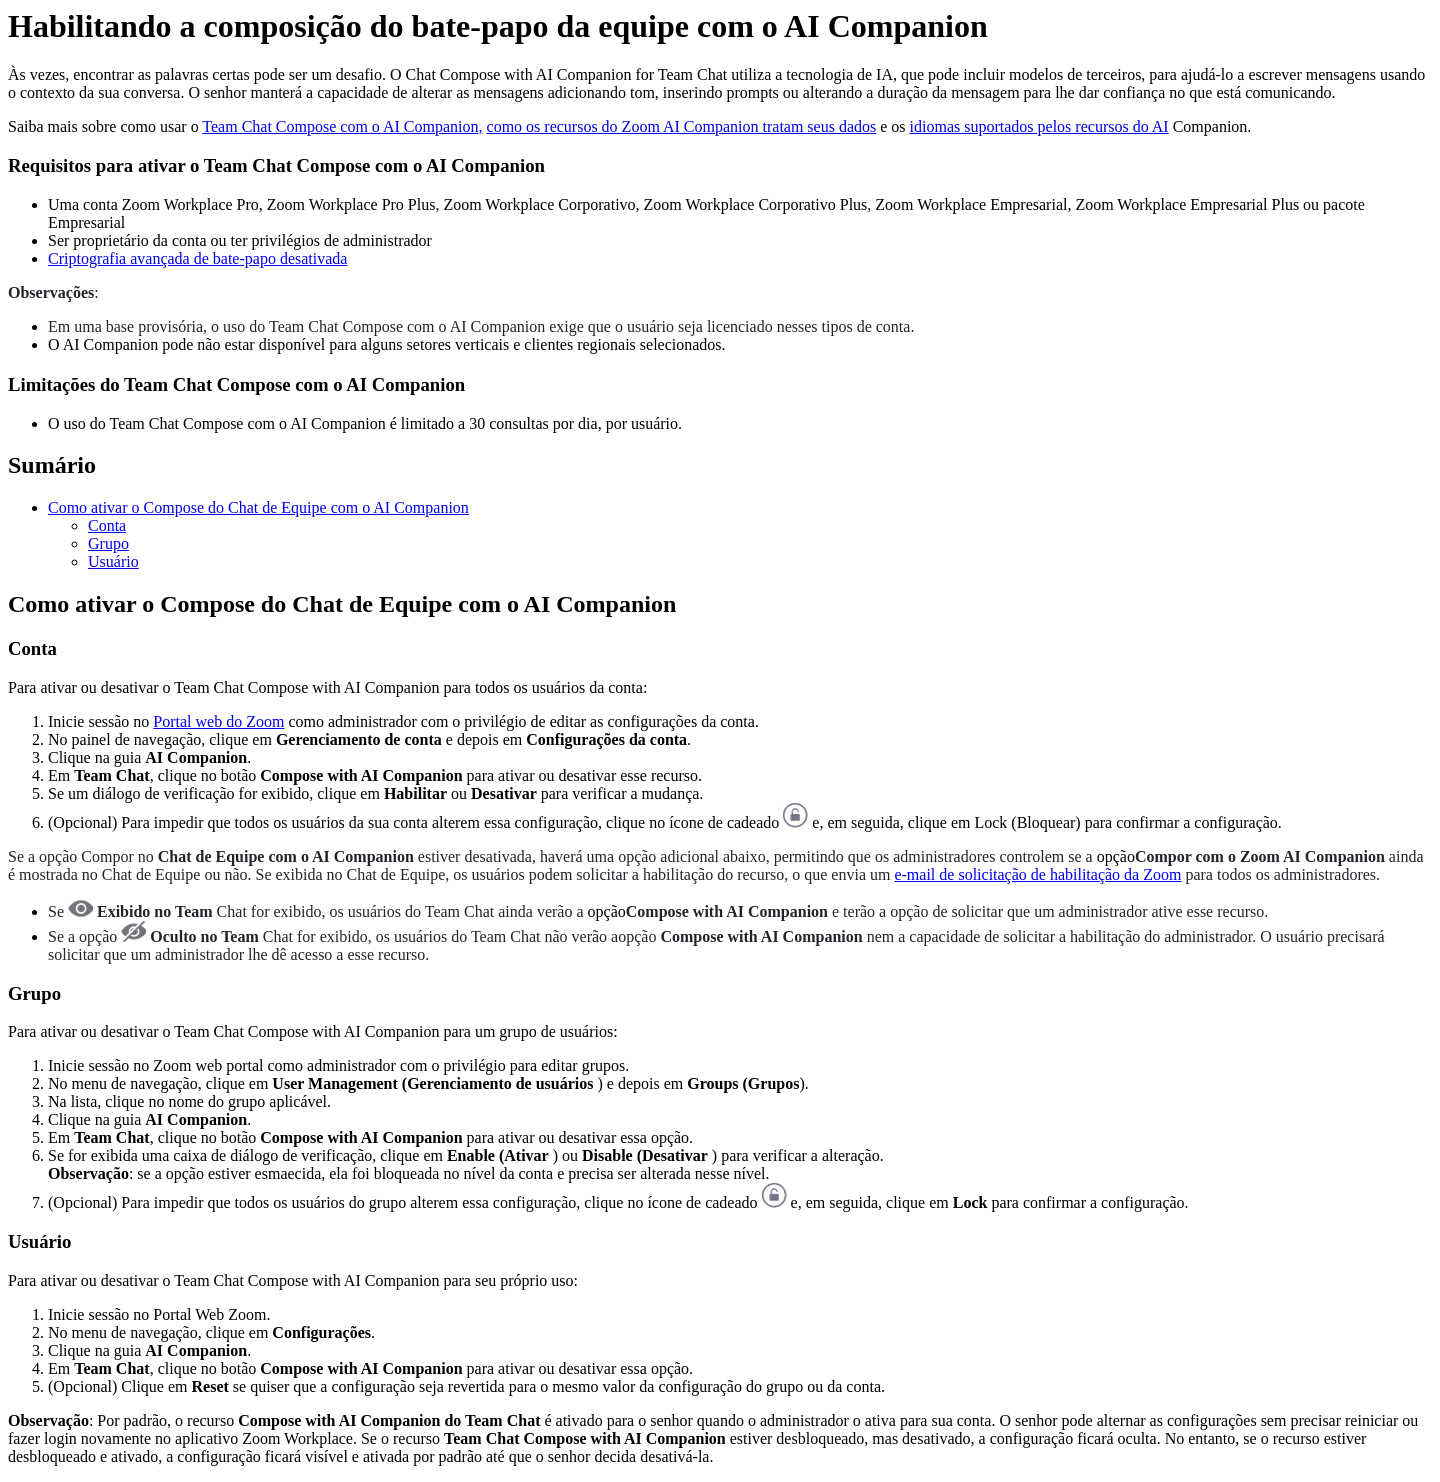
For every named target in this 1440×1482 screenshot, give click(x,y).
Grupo (108, 543)
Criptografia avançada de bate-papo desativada (197, 258)
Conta (107, 525)
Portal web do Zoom (218, 721)
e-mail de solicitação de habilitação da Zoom (1037, 874)
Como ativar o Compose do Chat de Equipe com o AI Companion (258, 507)
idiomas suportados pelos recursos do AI (1039, 126)
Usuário (113, 561)
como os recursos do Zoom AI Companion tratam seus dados (682, 126)
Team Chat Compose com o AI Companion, (342, 126)
